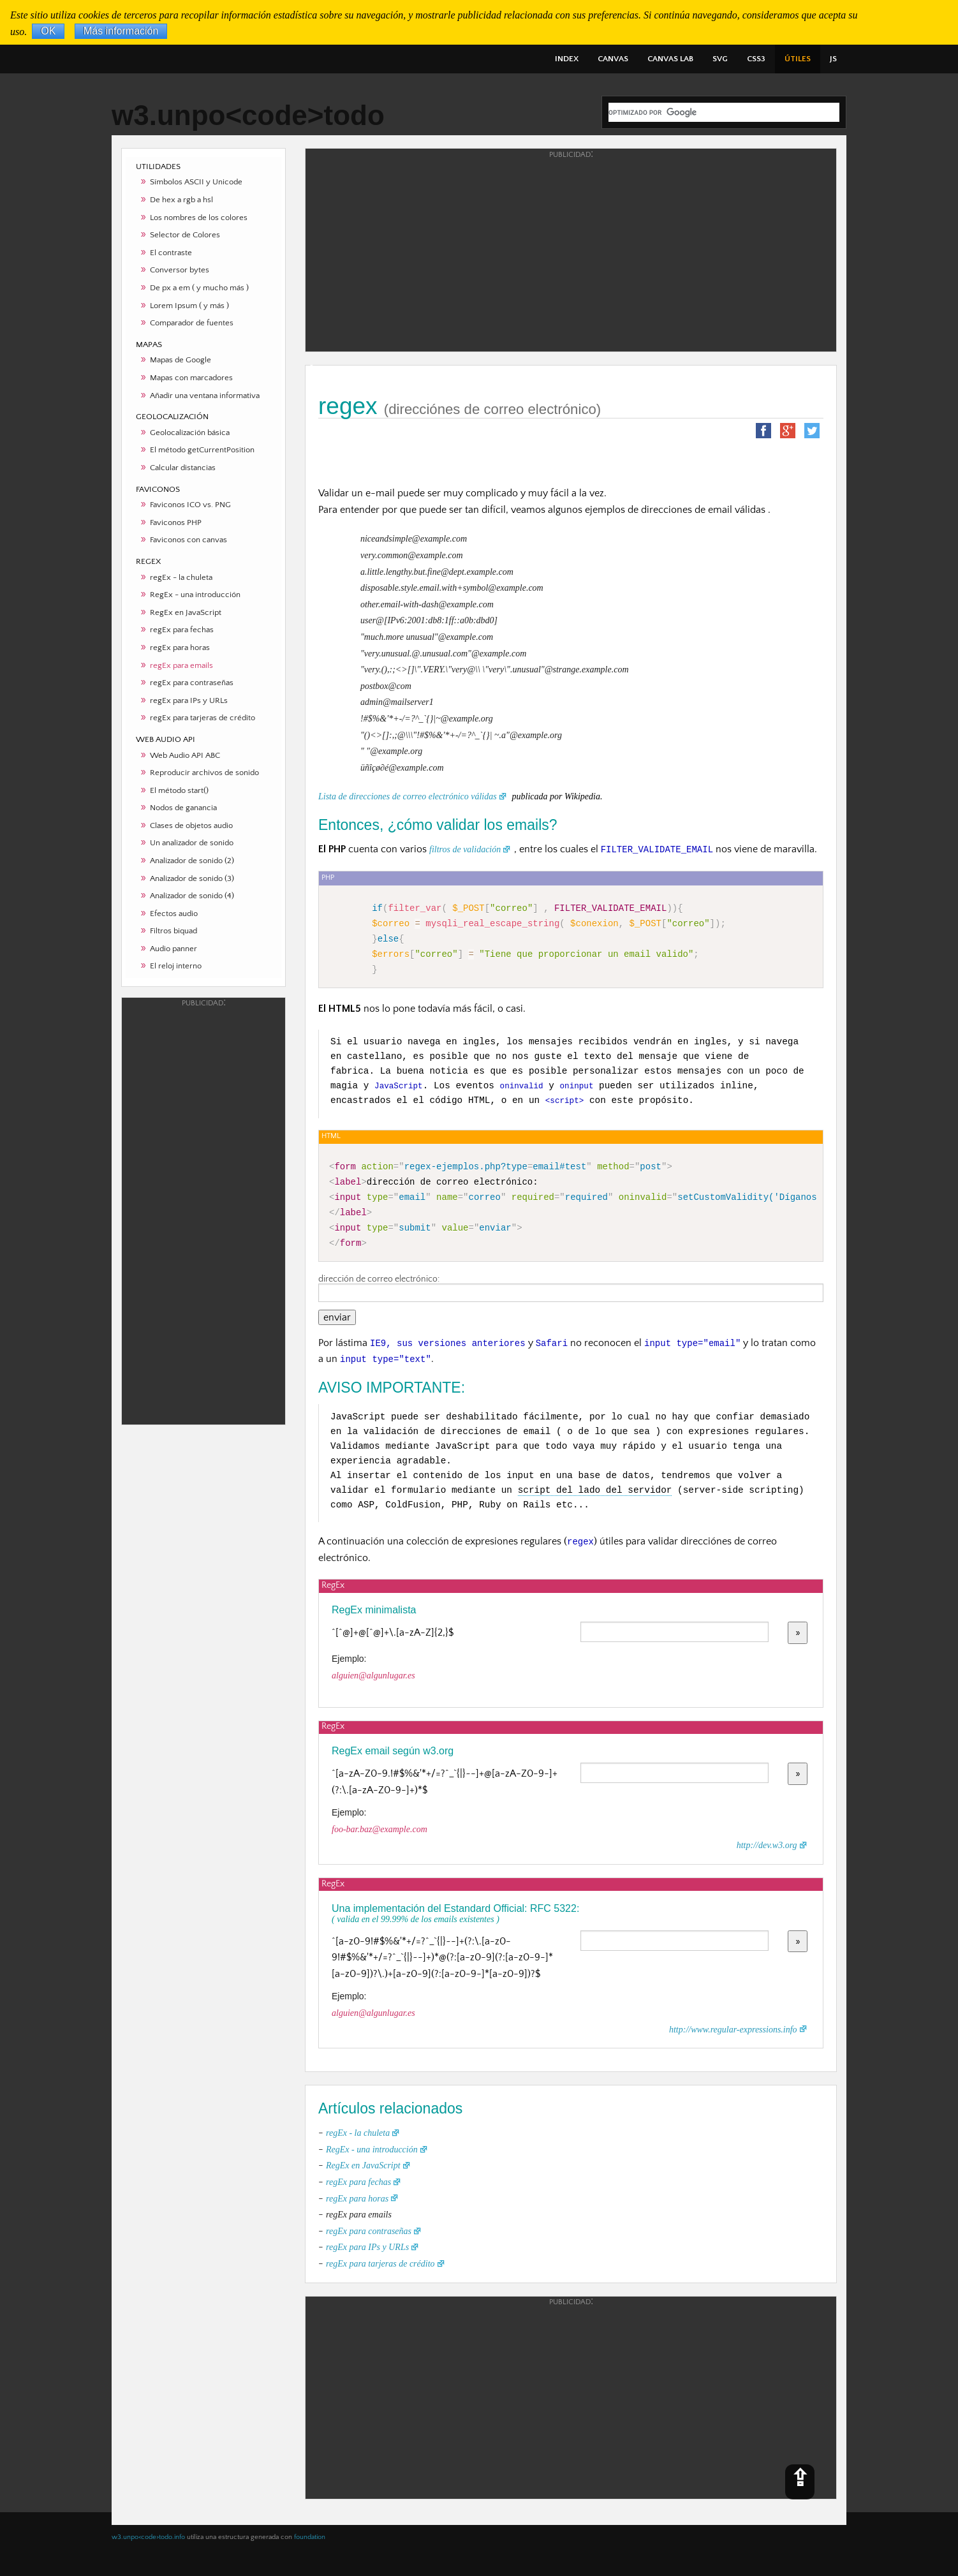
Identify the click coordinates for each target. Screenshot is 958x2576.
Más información (121, 31)
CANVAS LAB (670, 58)
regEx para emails (181, 665)
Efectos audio (174, 913)
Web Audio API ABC (185, 755)
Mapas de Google (180, 359)
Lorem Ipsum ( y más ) (189, 305)
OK (48, 31)
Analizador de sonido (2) (192, 860)
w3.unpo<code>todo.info (148, 2537)
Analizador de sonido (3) (192, 878)
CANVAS (613, 58)
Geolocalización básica (190, 432)
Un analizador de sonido (191, 842)
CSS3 (756, 58)
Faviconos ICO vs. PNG (190, 504)
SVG (720, 58)
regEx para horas (180, 647)
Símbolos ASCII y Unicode (196, 181)
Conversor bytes (179, 269)
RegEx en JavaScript (185, 612)
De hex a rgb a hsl (181, 199)
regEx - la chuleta (181, 577)
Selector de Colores (185, 234)
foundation (309, 2537)
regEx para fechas (182, 629)
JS (833, 58)
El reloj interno (176, 965)
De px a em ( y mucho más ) (199, 287)
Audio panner (173, 948)
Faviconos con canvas (188, 539)
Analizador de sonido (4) (192, 895)
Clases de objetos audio (191, 825)
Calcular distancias (183, 467)
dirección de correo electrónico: (570, 1288)
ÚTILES (798, 58)
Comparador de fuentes (191, 322)
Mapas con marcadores (191, 377)
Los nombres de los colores (198, 217)
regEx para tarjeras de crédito (202, 717)
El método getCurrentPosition (202, 449)
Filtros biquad (173, 930)
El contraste (171, 252)
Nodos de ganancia (183, 807)
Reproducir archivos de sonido (204, 772)
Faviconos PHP (176, 522)
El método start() (179, 790)
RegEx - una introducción (195, 594)
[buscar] (723, 112)
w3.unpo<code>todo (248, 115)
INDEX (566, 58)
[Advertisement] (203, 1210)
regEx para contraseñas (191, 682)
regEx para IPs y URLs (189, 700)
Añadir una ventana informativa (205, 395)
